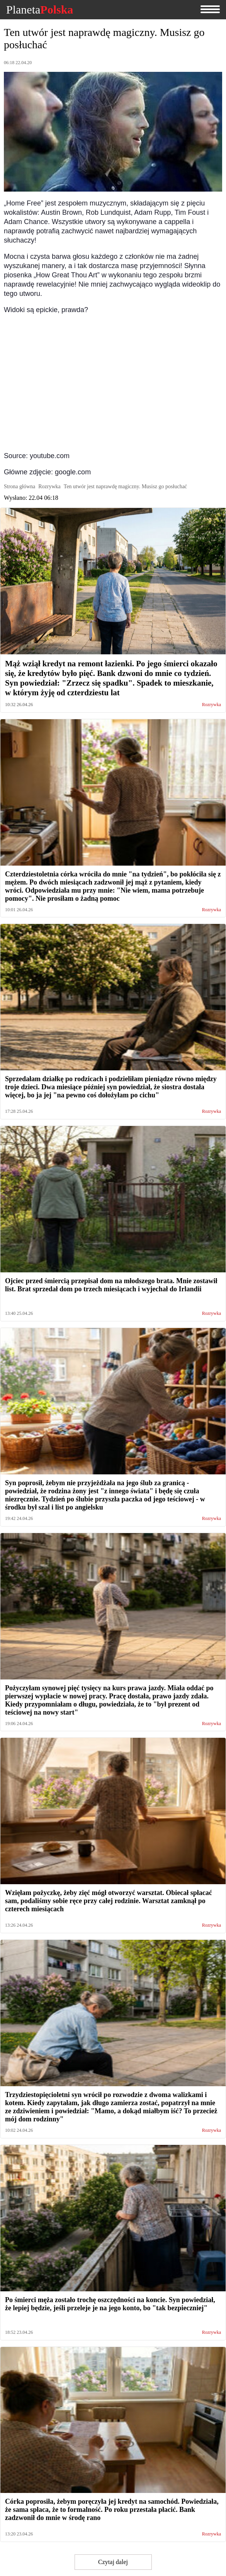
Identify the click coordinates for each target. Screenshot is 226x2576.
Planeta (39, 9)
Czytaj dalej (113, 2562)
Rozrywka (211, 704)
